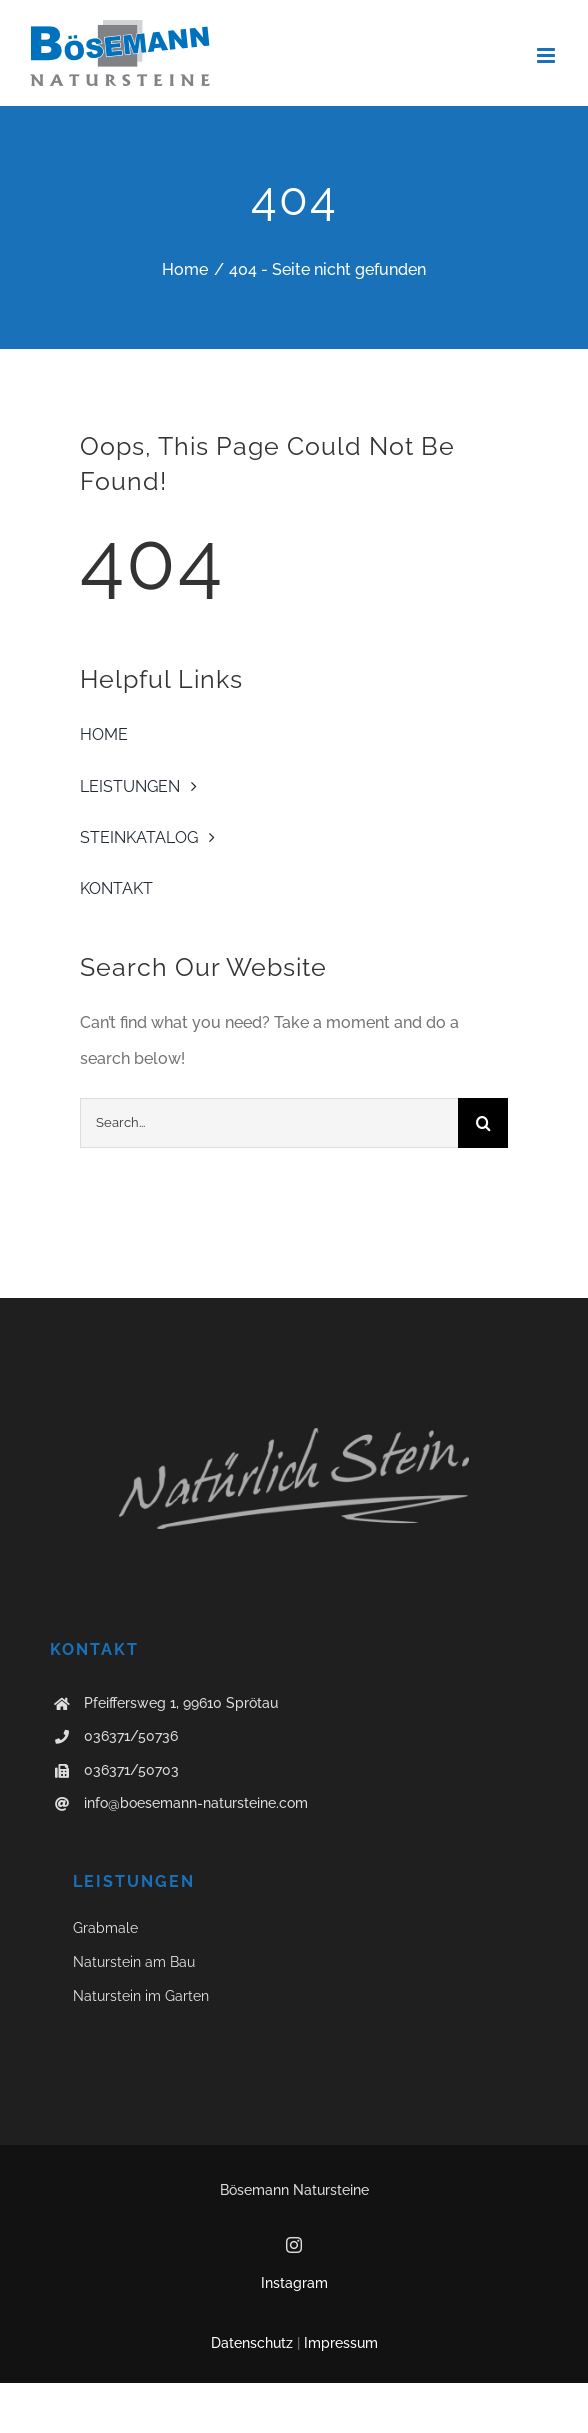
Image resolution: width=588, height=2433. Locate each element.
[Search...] (269, 1123)
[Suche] (483, 1123)
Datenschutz (252, 2343)
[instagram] (294, 2245)
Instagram (294, 2283)
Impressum (341, 2343)
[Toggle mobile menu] (547, 55)
